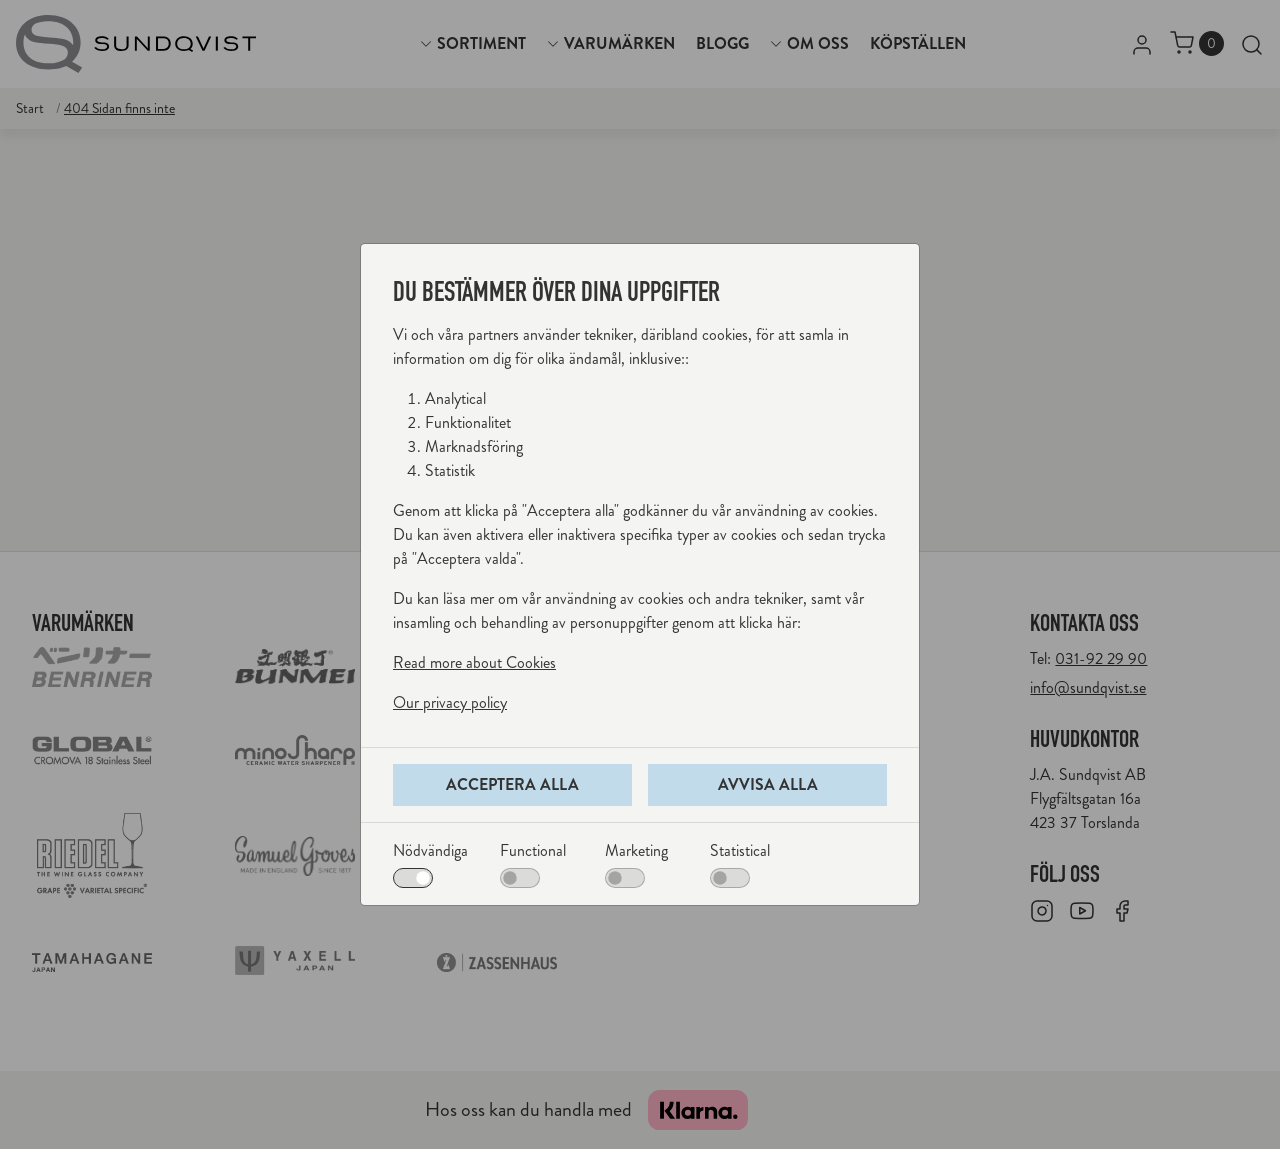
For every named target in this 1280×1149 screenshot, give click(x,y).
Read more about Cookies (474, 662)
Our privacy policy (450, 702)
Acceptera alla (512, 784)
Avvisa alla (768, 784)
